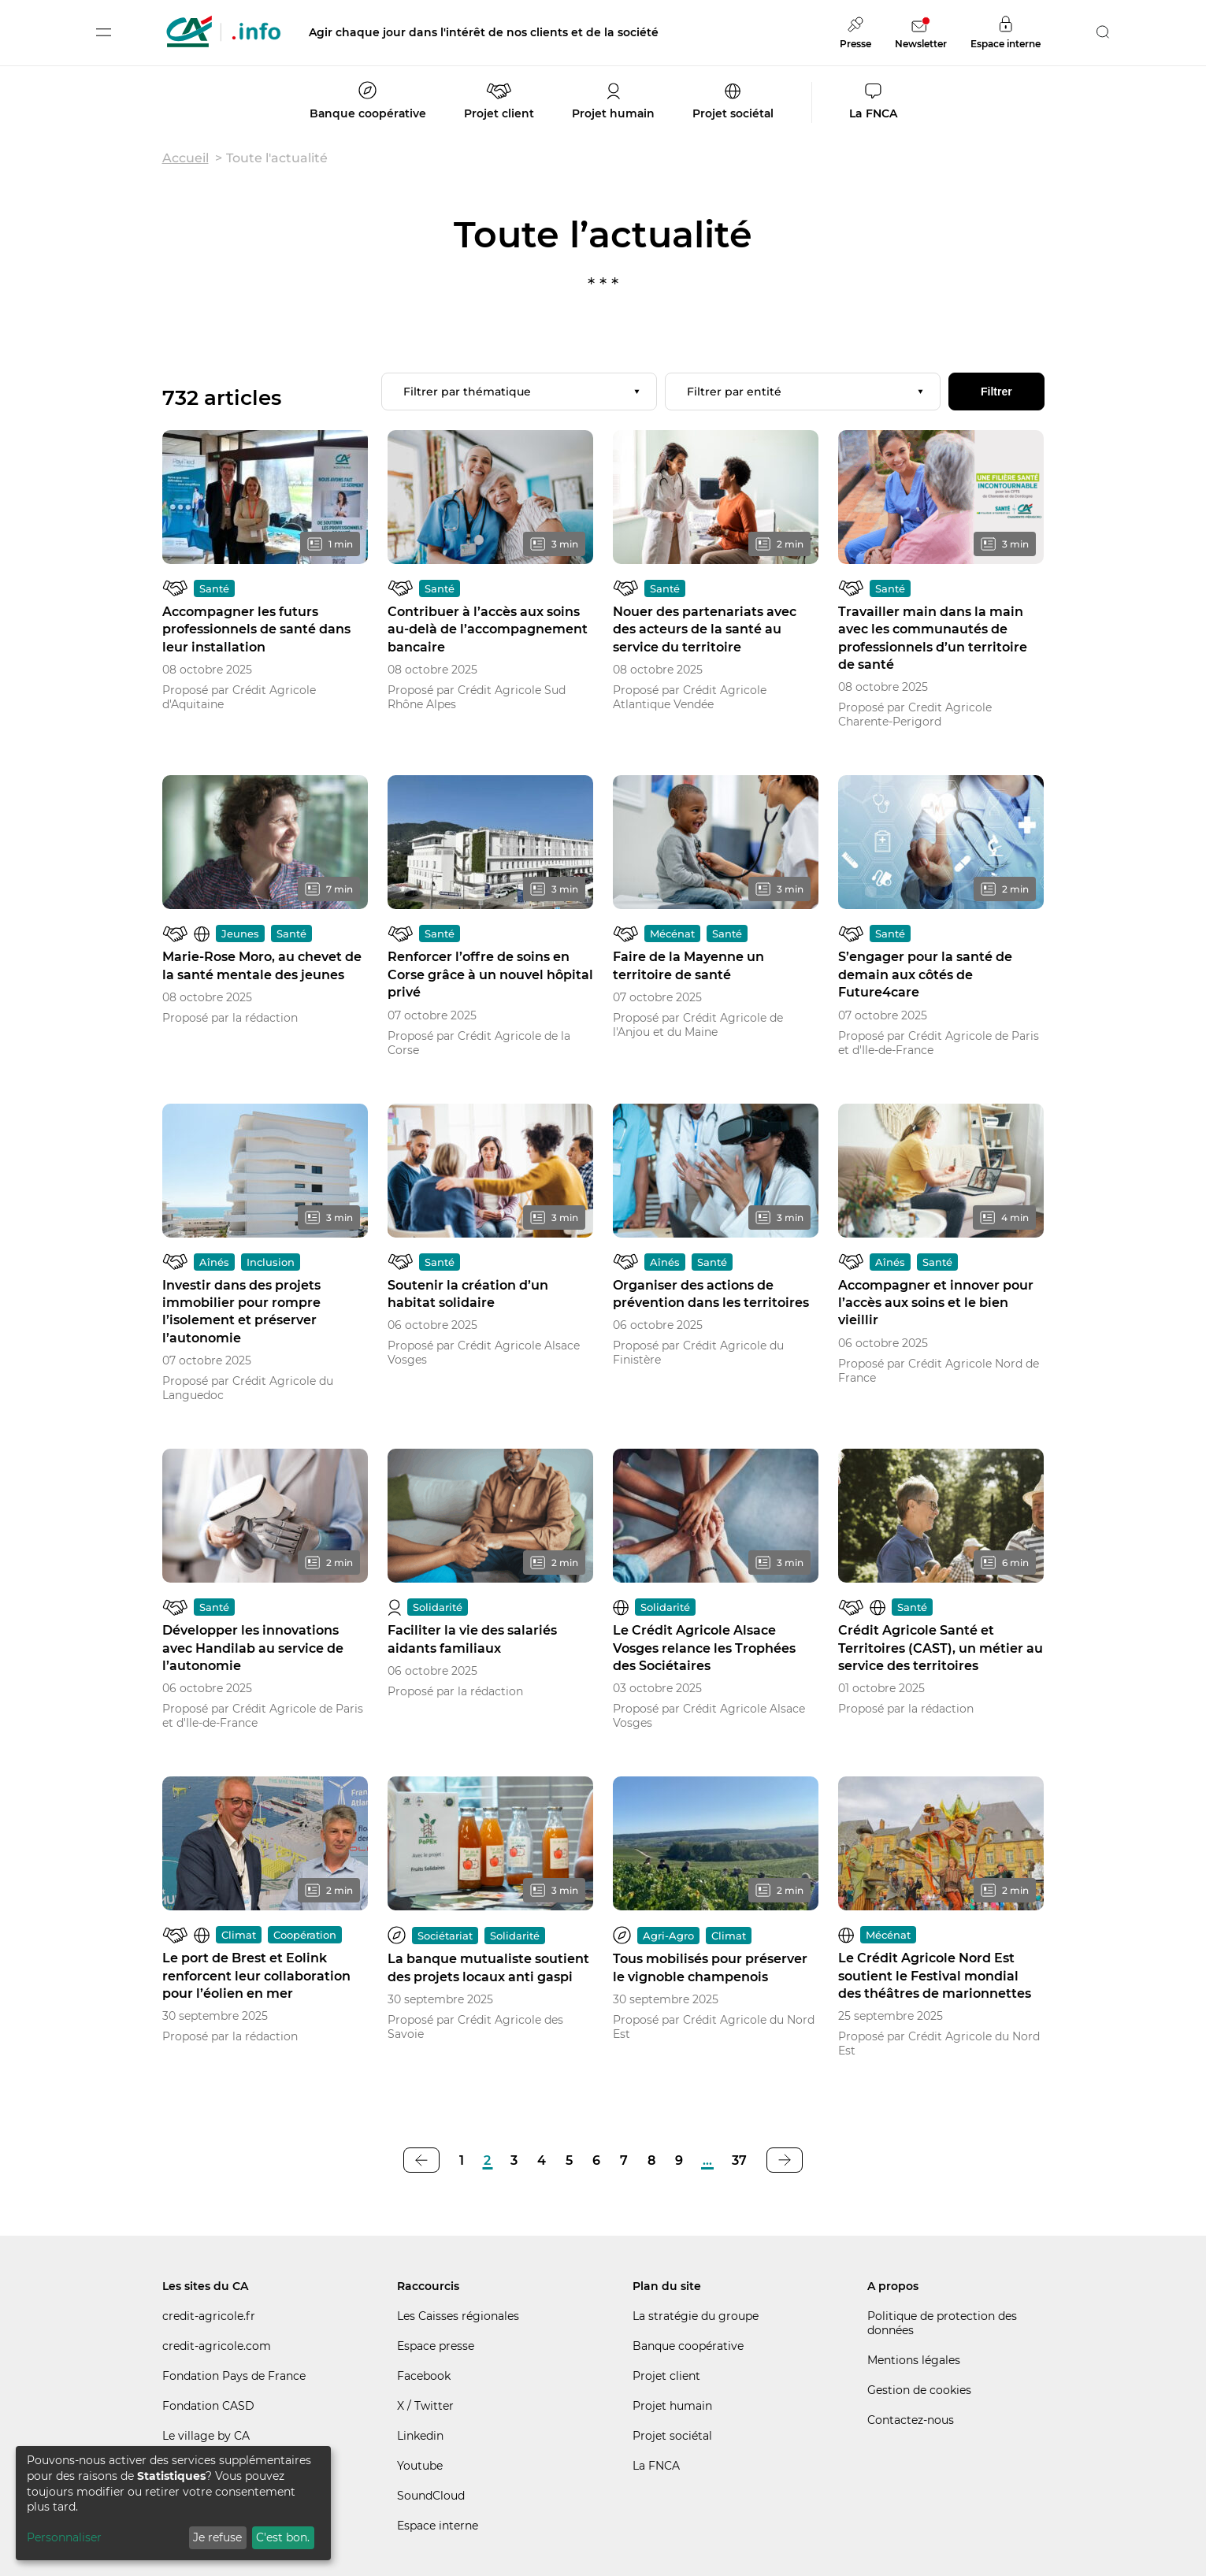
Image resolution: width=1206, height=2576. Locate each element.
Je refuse (217, 2537)
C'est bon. (283, 2537)
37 (739, 2160)
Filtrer (996, 391)
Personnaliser (64, 2537)
